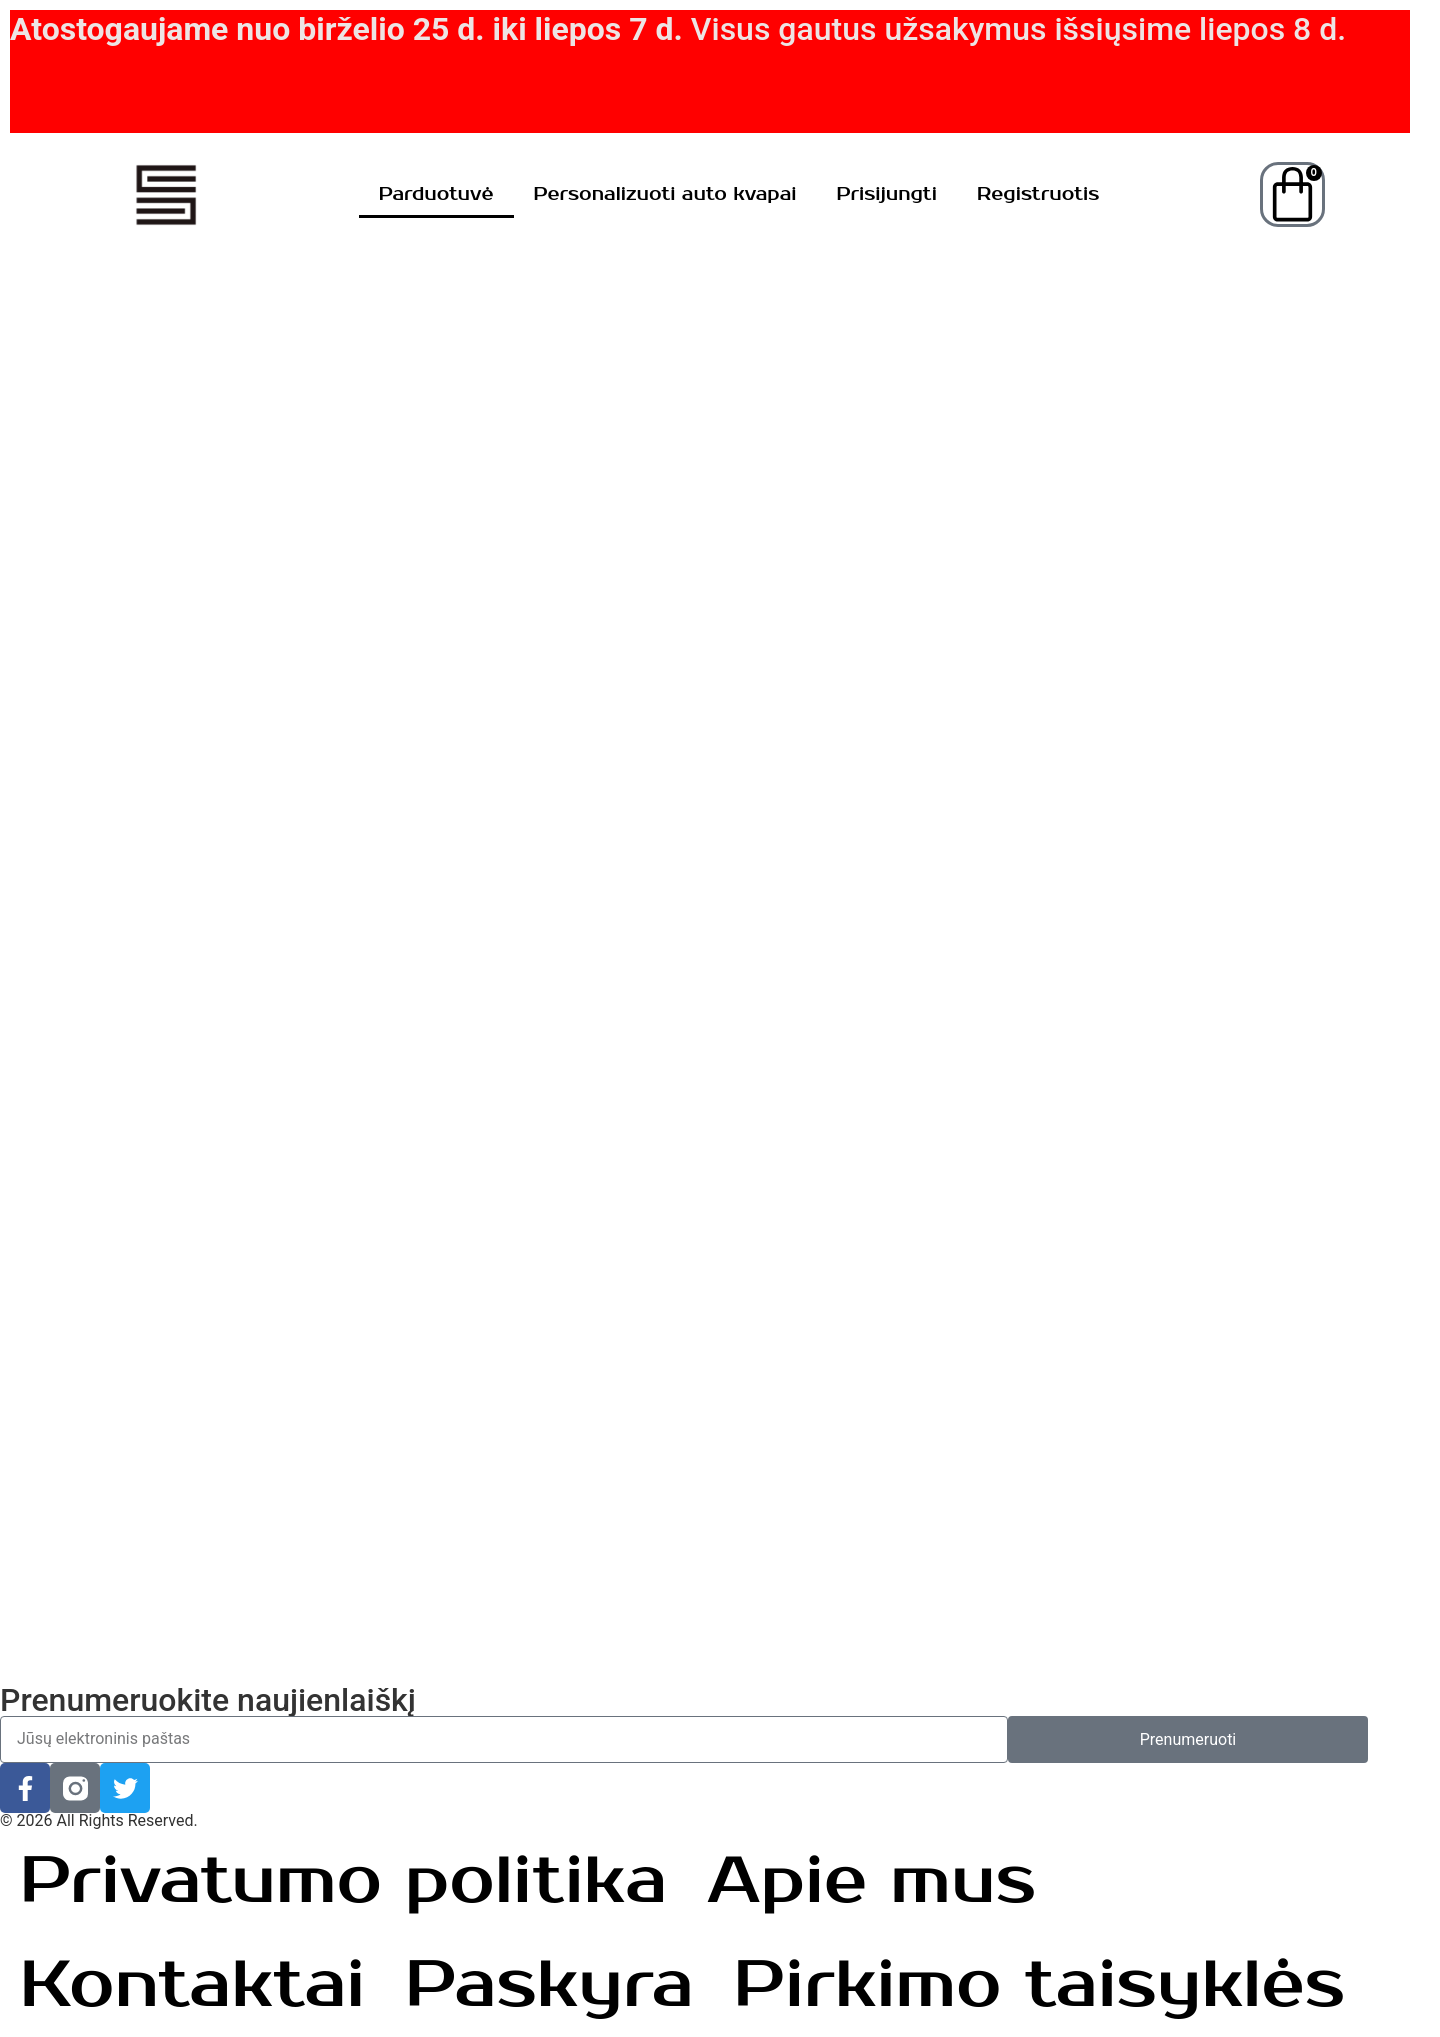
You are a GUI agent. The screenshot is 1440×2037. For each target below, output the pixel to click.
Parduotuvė (436, 194)
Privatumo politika (343, 1881)
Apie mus (871, 1881)
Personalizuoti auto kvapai (665, 194)
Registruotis (1038, 194)
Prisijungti (887, 194)
